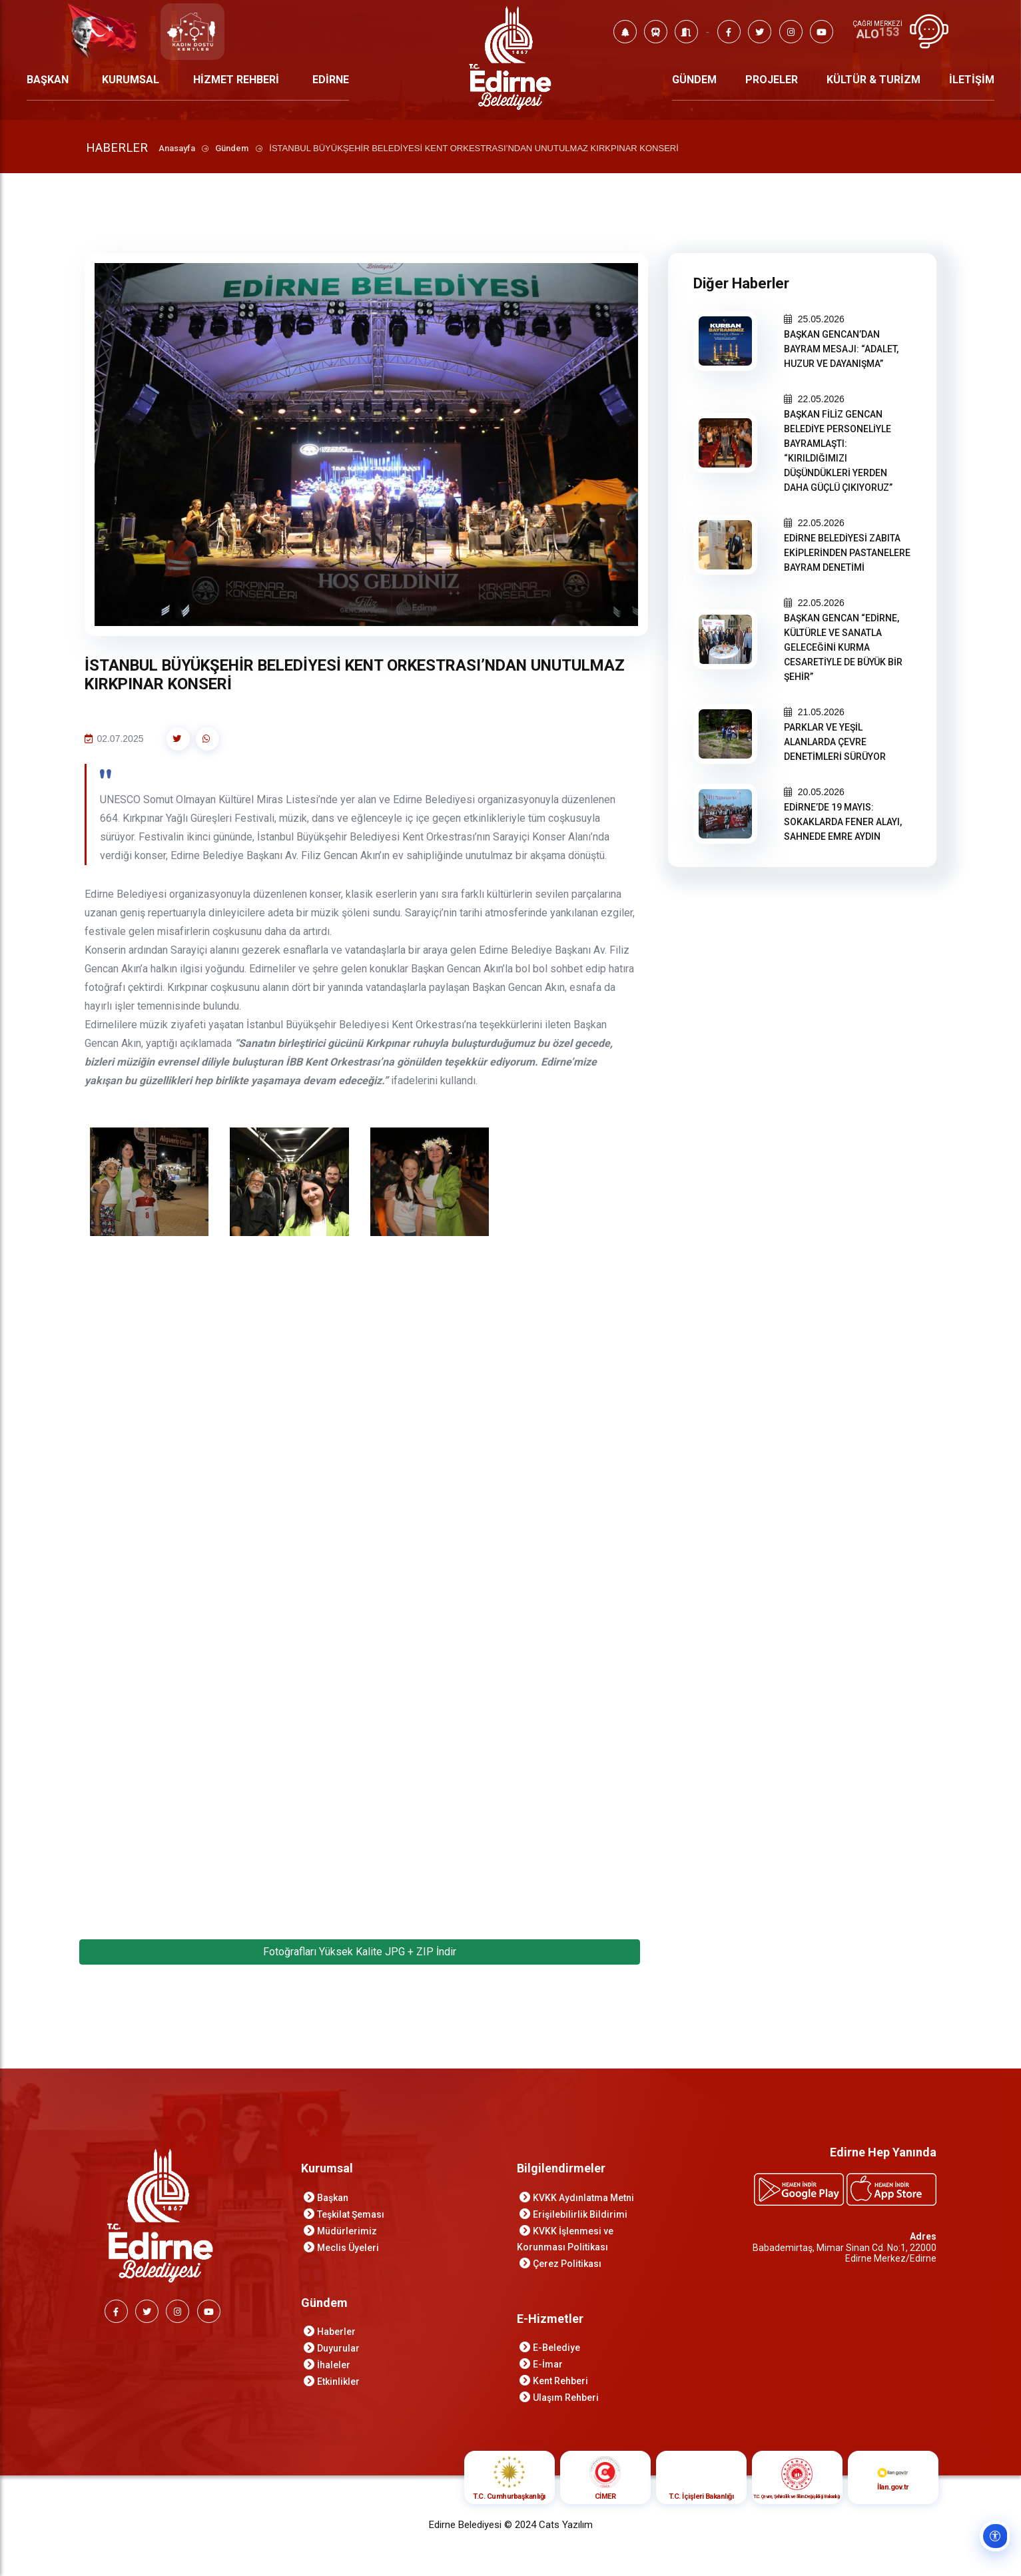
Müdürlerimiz (347, 2233)
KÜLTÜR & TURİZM (873, 79)
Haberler (336, 2333)
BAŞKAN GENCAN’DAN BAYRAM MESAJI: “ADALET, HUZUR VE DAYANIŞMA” (841, 349)
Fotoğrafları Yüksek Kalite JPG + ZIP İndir (359, 1953)
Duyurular (338, 2350)
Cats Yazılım (566, 2527)
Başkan (332, 2199)
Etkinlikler (338, 2383)
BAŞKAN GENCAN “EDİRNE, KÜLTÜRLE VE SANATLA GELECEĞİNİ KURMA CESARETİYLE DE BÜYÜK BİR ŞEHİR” (843, 647)
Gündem (233, 148)
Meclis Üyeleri (348, 2249)
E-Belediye (556, 2349)
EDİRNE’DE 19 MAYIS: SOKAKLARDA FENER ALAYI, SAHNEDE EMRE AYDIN (843, 822)
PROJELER (771, 79)
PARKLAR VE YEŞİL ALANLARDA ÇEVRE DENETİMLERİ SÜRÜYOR (835, 742)
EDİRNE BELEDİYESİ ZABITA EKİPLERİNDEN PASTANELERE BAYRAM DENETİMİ (847, 553)
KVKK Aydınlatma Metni (583, 2199)
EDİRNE (330, 79)
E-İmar (548, 2366)
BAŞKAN (48, 79)
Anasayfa (179, 148)
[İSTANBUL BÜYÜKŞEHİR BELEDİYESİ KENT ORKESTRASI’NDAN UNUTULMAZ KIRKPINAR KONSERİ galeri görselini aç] (149, 1184)
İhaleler (333, 2367)
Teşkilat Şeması (350, 2216)
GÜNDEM (694, 79)
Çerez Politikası (567, 2265)
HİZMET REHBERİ (236, 79)
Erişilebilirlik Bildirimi (580, 2216)
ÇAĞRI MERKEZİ (877, 23)
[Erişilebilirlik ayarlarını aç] (992, 2547)
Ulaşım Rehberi (566, 2399)
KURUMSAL (130, 79)
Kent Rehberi (560, 2383)
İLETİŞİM (971, 79)
